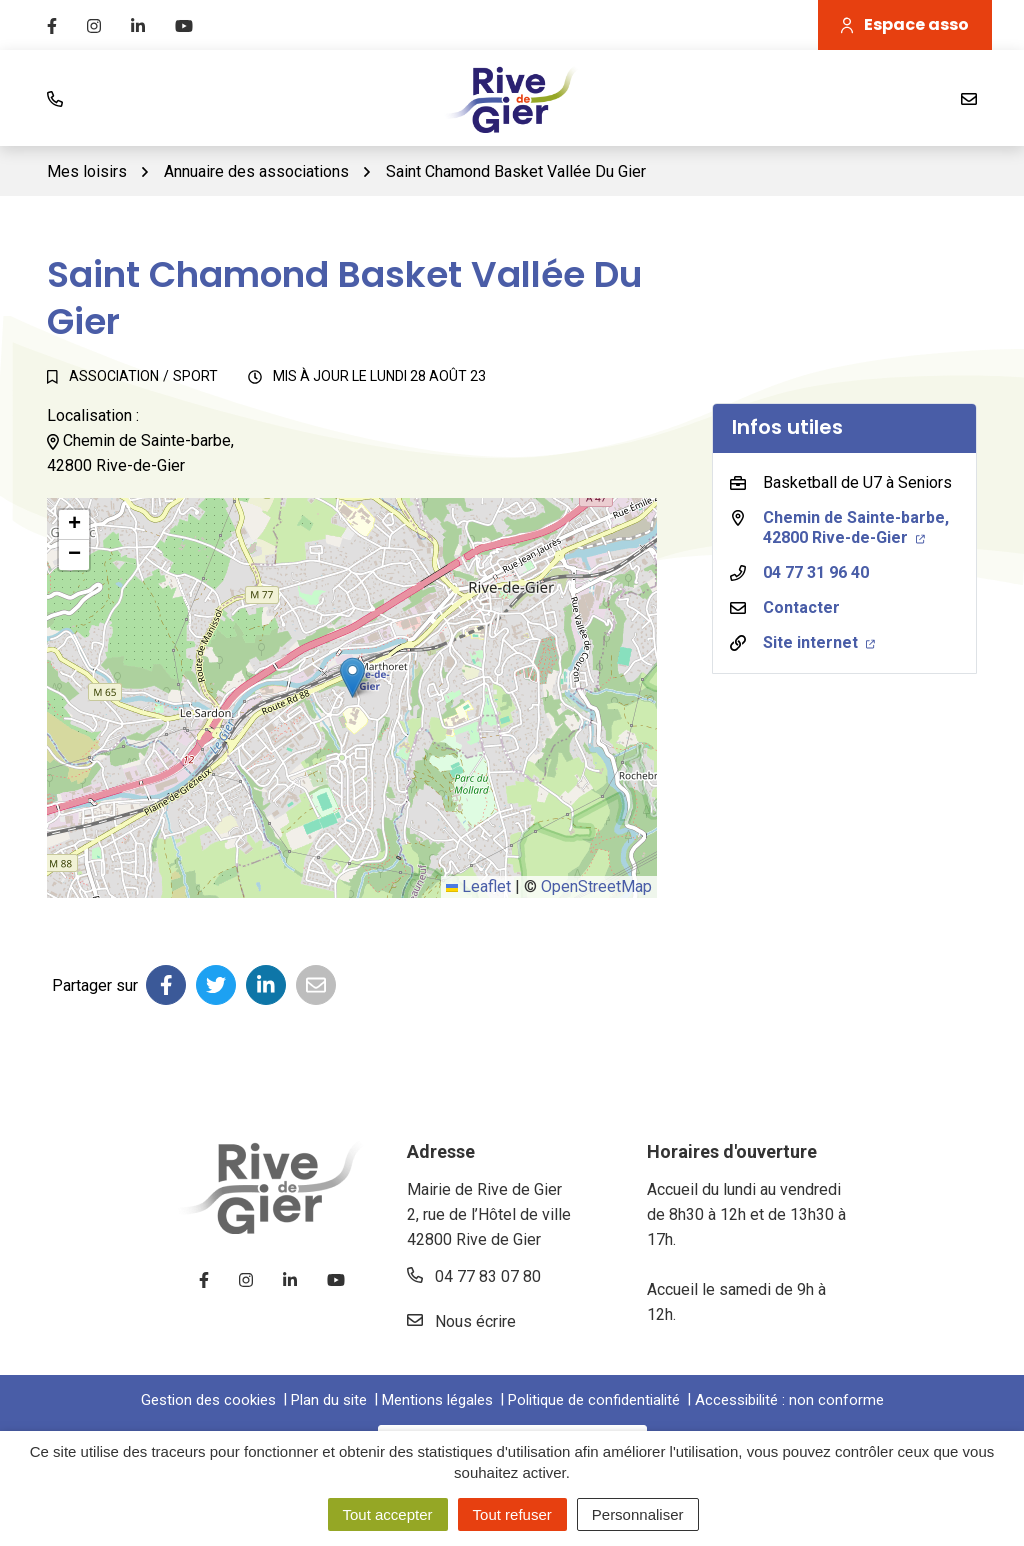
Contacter (801, 607)
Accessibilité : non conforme (789, 1400)
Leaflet (478, 886)
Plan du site (329, 1400)
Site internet (819, 642)
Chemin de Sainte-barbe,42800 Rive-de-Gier (856, 527)
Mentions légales (437, 1400)
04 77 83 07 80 (474, 1276)
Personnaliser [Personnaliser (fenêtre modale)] (638, 1514)
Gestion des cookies (208, 1400)
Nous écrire (461, 1321)
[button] (352, 677)
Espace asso (905, 24)
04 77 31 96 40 (816, 572)
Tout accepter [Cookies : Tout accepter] (388, 1514)
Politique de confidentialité (594, 1400)
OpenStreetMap (596, 886)
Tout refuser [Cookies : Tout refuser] (512, 1514)
